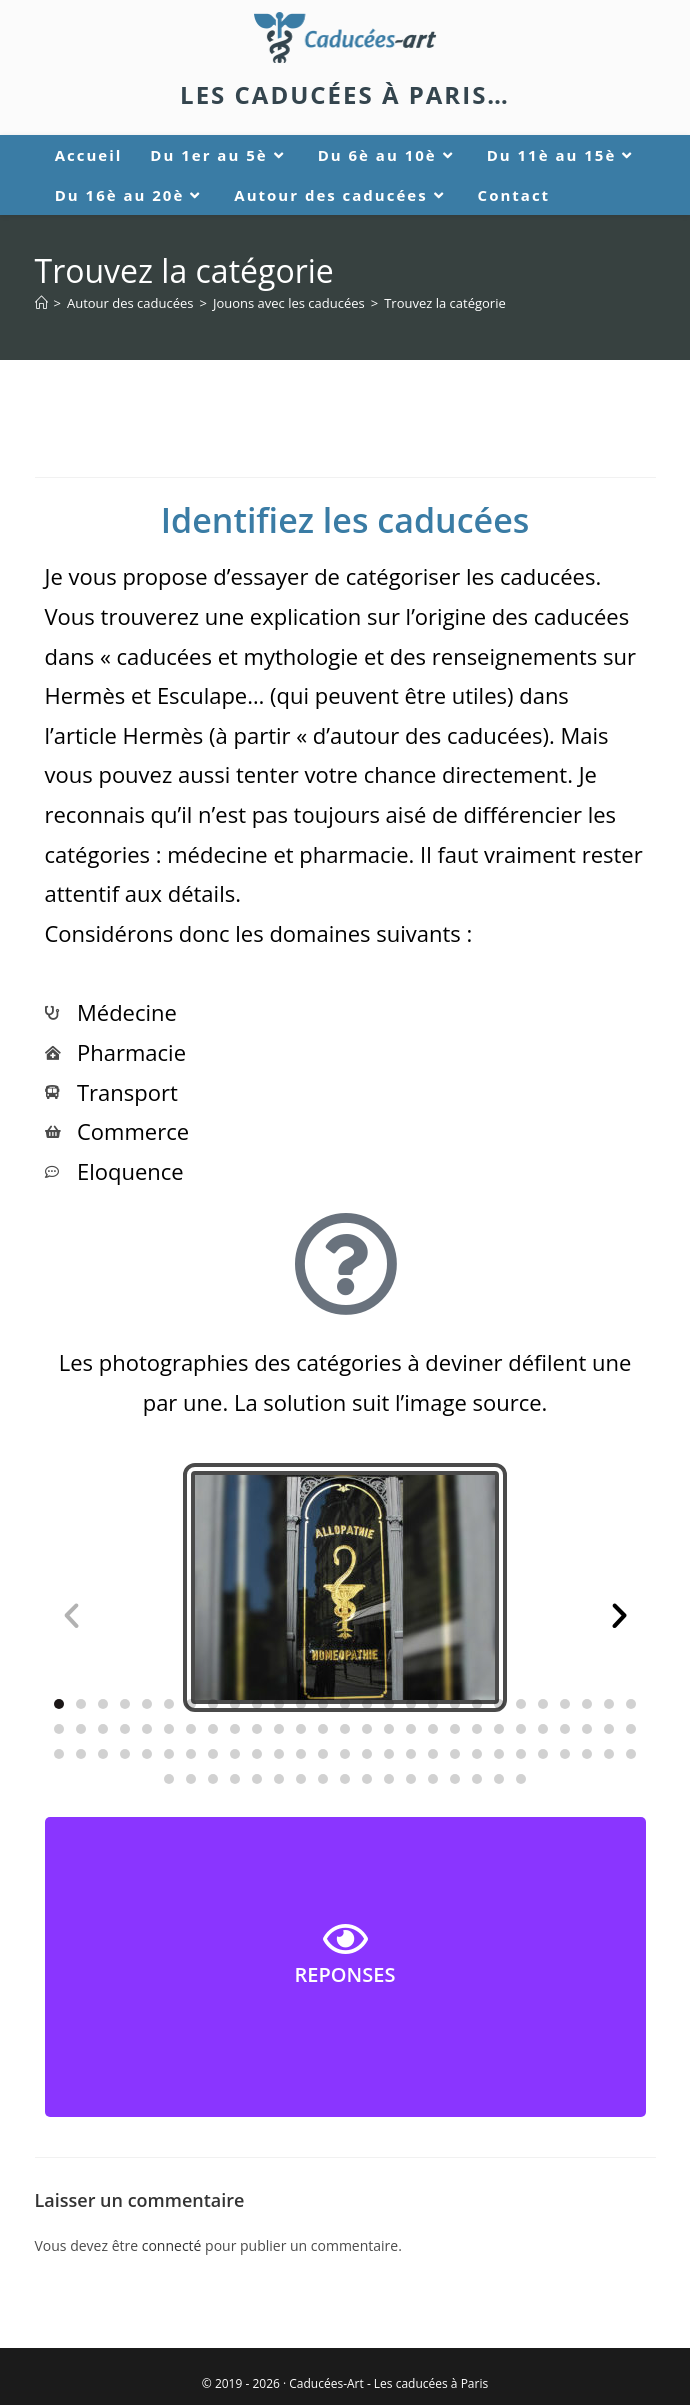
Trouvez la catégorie (445, 303)
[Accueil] (41, 303)
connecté (172, 2245)
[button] (71, 1614)
